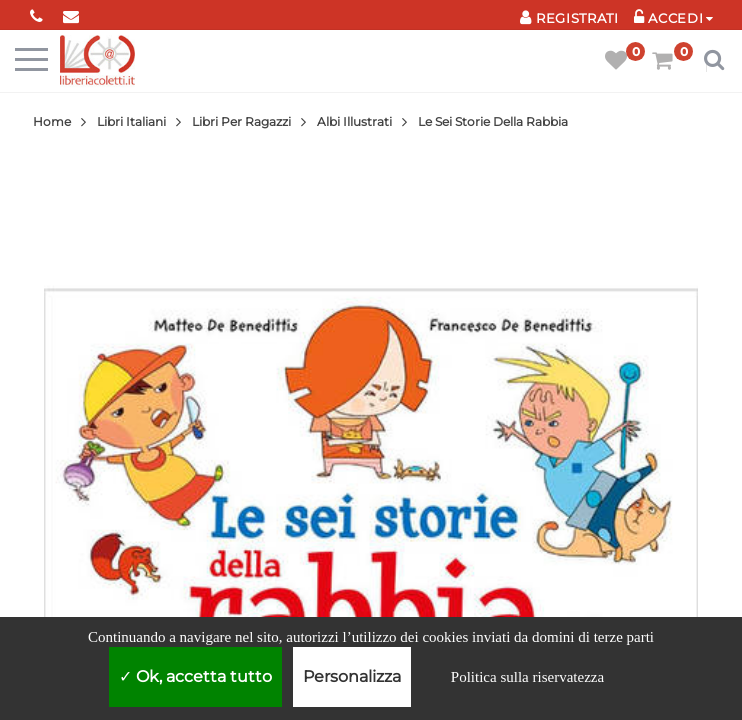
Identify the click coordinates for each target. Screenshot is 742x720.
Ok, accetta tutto (195, 676)
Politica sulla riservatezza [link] (527, 677)
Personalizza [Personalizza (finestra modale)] (352, 676)
